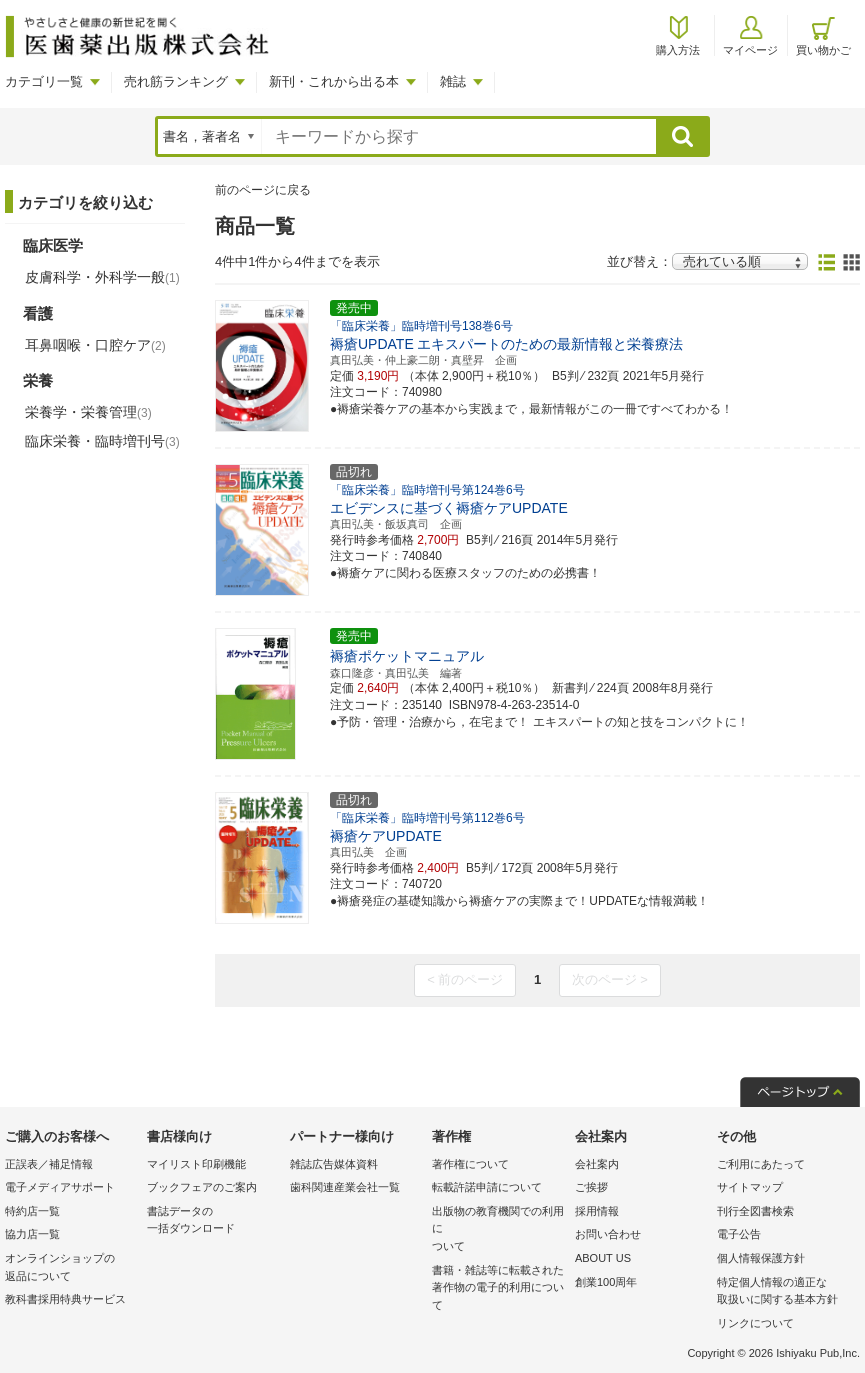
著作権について (470, 1164)
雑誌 (453, 81)
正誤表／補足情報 (49, 1164)
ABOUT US (603, 1258)
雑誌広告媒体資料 (334, 1164)
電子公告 (739, 1234)
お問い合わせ (608, 1234)
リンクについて (755, 1323)
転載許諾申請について (487, 1187)
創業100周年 (606, 1282)
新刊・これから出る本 (334, 81)
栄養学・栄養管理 (88, 412)
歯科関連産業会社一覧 (345, 1187)
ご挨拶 (591, 1187)
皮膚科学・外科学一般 (102, 277)
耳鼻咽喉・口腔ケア (95, 345)
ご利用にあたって (761, 1164)
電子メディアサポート (60, 1187)
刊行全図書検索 (755, 1211)
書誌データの (213, 1221)
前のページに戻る (263, 190)
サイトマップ (750, 1187)
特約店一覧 (32, 1211)
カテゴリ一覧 (44, 81)
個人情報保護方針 (761, 1258)
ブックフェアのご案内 (202, 1187)
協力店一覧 (32, 1234)
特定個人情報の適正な (783, 1292)
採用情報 (597, 1211)
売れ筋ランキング (176, 81)
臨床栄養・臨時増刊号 (102, 441)
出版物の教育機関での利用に (498, 1230)
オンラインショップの (71, 1268)
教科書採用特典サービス (65, 1299)
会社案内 (597, 1164)
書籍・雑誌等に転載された (498, 1289)
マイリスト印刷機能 (196, 1164)
